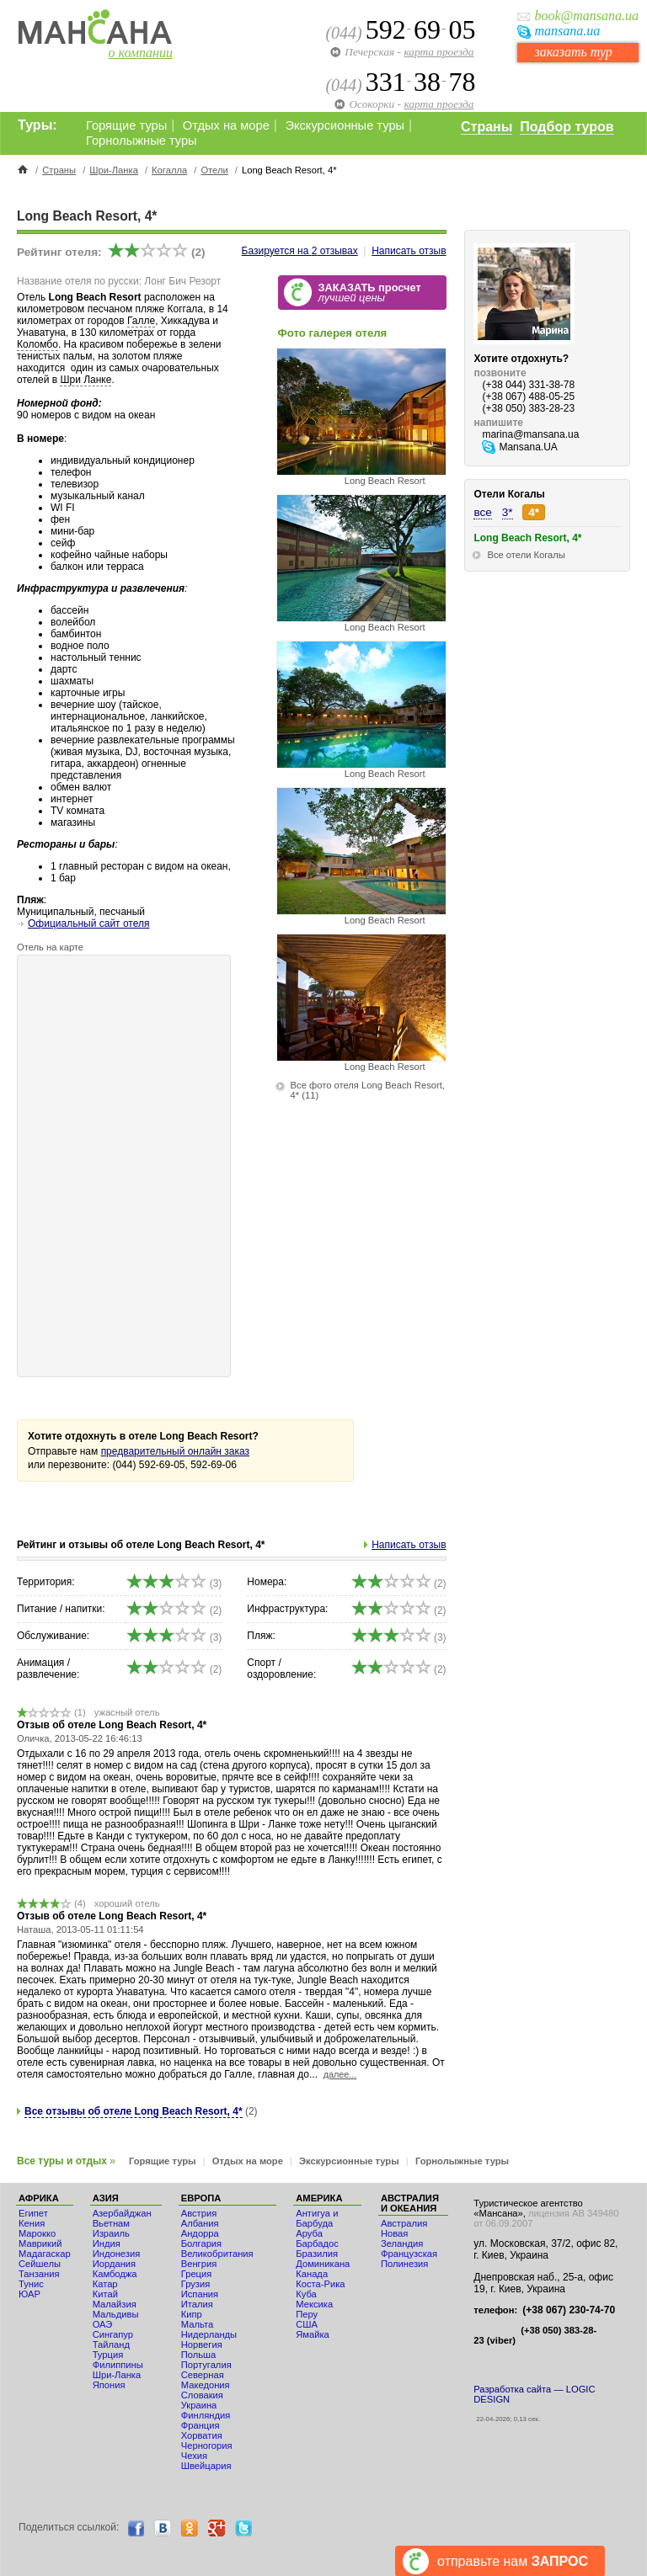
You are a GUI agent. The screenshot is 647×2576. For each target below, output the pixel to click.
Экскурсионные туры (344, 125)
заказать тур (573, 52)
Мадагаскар (45, 2254)
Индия (106, 2243)
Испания (199, 2294)
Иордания (114, 2264)
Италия (197, 2304)
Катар (105, 2284)
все (482, 512)
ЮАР (29, 2294)
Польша (199, 2355)
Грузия (196, 2284)
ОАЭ (103, 2324)
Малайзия (114, 2304)
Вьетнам (111, 2223)
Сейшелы (40, 2264)
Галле (141, 321)
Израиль (111, 2233)
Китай (105, 2294)
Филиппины (118, 2365)
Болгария (201, 2243)
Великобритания (217, 2254)
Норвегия (201, 2344)
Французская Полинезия (409, 2259)
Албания (200, 2223)
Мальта (197, 2324)
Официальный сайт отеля (88, 923)
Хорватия (201, 2435)
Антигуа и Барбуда (317, 2218)
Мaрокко (37, 2233)
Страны (486, 127)
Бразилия (317, 2254)
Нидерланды (209, 2334)
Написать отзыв (409, 251)
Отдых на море (226, 125)
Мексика (314, 2304)
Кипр (191, 2314)
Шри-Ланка (113, 170)
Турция (108, 2355)
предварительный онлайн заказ (175, 1451)
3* (507, 512)
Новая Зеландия (402, 2238)
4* (533, 512)
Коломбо (37, 344)
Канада (312, 2274)
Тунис (31, 2284)
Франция (200, 2425)
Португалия (206, 2365)
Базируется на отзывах (300, 251)
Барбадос (317, 2243)
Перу (307, 2314)
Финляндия (206, 2415)
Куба (306, 2294)
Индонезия (117, 2254)
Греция (196, 2274)
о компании (141, 52)
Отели (214, 170)
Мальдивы (116, 2314)
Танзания (39, 2274)
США (307, 2324)
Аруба (309, 2233)
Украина (199, 2405)
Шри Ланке (85, 380)
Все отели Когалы (525, 555)
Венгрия (199, 2264)
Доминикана (323, 2264)
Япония (109, 2385)
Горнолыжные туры (141, 140)
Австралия (404, 2223)
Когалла (169, 170)
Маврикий (40, 2243)
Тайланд (111, 2344)
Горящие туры (126, 125)
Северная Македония (205, 2380)
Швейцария (206, 2466)
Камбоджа (115, 2274)
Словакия (202, 2395)
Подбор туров (566, 127)
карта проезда (438, 51)
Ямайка (312, 2334)
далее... (340, 2074)
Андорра (200, 2233)
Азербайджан (122, 2213)
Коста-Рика (320, 2284)
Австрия (199, 2213)
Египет (33, 2213)
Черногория (207, 2445)
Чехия (194, 2456)
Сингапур (113, 2334)
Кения (32, 2223)
